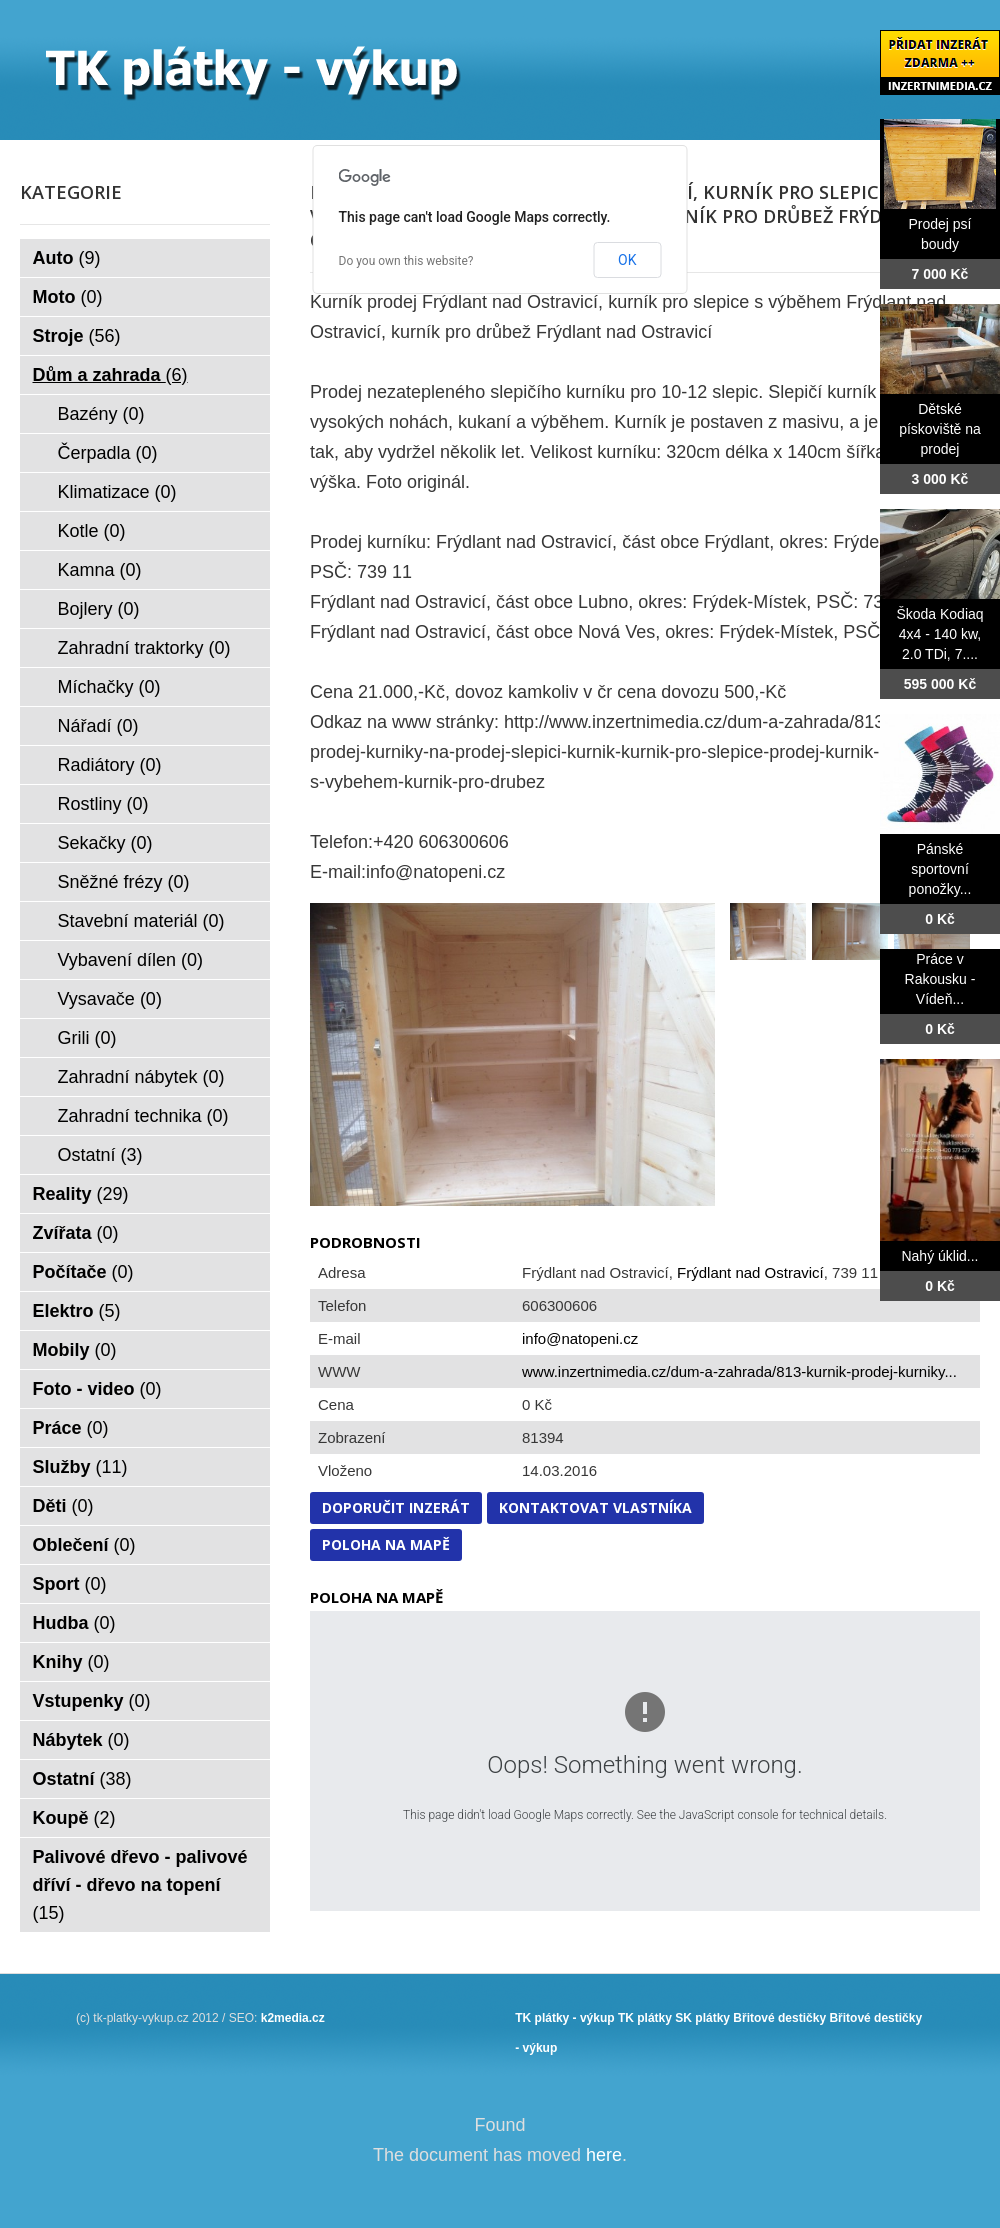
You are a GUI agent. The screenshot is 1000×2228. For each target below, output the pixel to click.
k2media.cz (293, 2018)
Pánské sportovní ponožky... (940, 869)
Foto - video (97, 1389)
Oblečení (84, 1545)
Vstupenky (92, 1701)
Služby (80, 1467)
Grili (87, 1038)
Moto (68, 297)
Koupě (74, 1818)
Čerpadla (108, 453)
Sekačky (105, 843)
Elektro (77, 1311)
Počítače (83, 1272)
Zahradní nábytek (141, 1077)
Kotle (92, 531)
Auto (67, 258)
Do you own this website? (406, 261)
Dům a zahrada (110, 375)
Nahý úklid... (939, 1256)
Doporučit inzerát (396, 1507)
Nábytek (81, 1740)
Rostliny (103, 804)
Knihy (71, 1662)
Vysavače (110, 999)
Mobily (75, 1350)
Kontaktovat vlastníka (595, 1507)
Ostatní (100, 1155)
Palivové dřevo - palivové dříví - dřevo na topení (140, 1885)
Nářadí (98, 726)
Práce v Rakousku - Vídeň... (940, 979)
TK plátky (645, 2018)
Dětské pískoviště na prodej (940, 429)
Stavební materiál (141, 921)
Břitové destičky (779, 2018)
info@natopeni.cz (580, 1338)
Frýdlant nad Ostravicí (750, 1272)
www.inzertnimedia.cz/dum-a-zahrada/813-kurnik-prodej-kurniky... (739, 1371)
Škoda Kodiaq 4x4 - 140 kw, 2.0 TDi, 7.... (939, 634)
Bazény (101, 414)
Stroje (77, 336)
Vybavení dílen (130, 960)
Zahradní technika (143, 1116)
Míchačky (109, 687)
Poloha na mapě (386, 1544)
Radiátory (110, 765)
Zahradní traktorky (144, 648)
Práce (71, 1428)
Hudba (74, 1623)
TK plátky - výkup (564, 2018)
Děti (63, 1506)
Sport (70, 1584)
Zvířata (76, 1233)
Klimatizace (117, 492)
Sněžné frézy (124, 882)
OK (627, 260)
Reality (81, 1194)
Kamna (100, 570)
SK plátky (702, 2018)
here (604, 2155)
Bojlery (99, 609)
